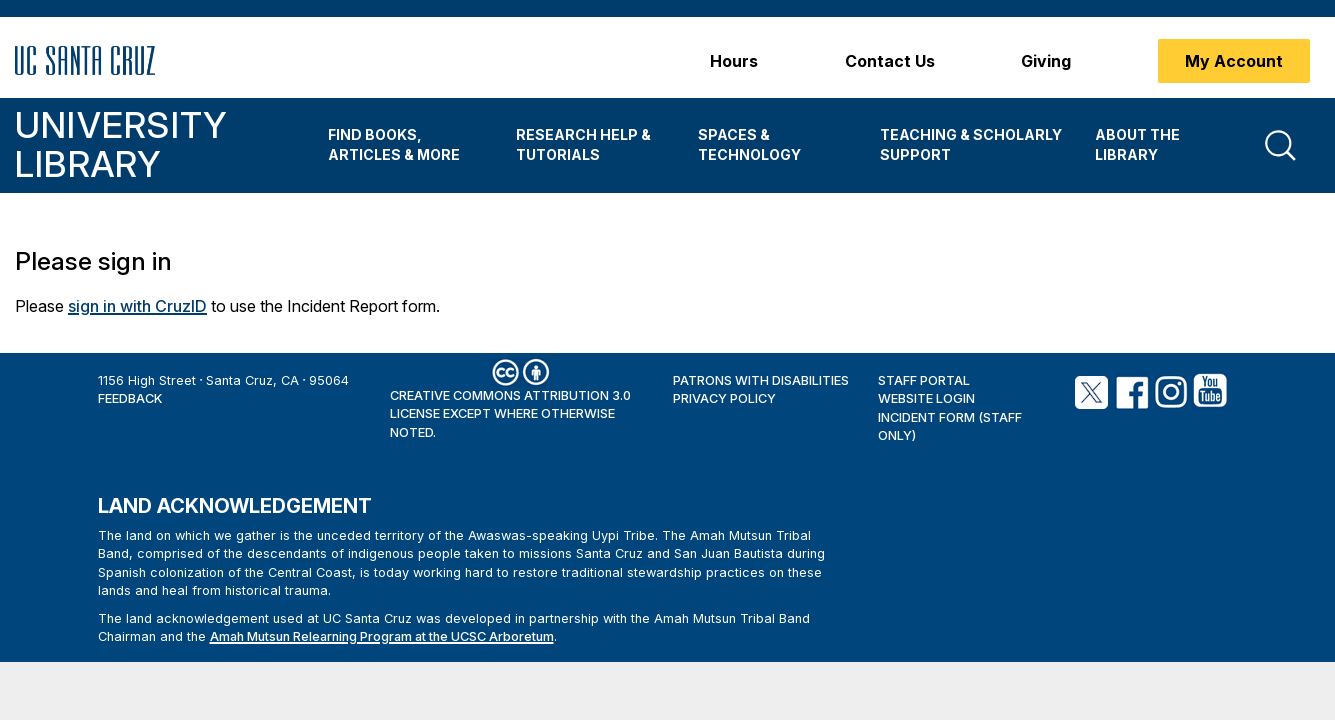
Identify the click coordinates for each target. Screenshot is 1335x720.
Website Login (926, 398)
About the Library (1137, 144)
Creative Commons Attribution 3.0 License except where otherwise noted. (510, 414)
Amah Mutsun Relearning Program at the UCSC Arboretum (382, 636)
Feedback (130, 398)
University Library (121, 145)
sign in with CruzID (137, 306)
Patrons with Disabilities (761, 380)
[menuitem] (407, 145)
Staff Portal (924, 380)
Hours (734, 61)
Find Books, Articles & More (394, 144)
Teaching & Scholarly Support (971, 144)
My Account (1234, 61)
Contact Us (890, 61)
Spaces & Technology (749, 144)
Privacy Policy (724, 398)
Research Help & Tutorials (583, 144)
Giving (1046, 61)
